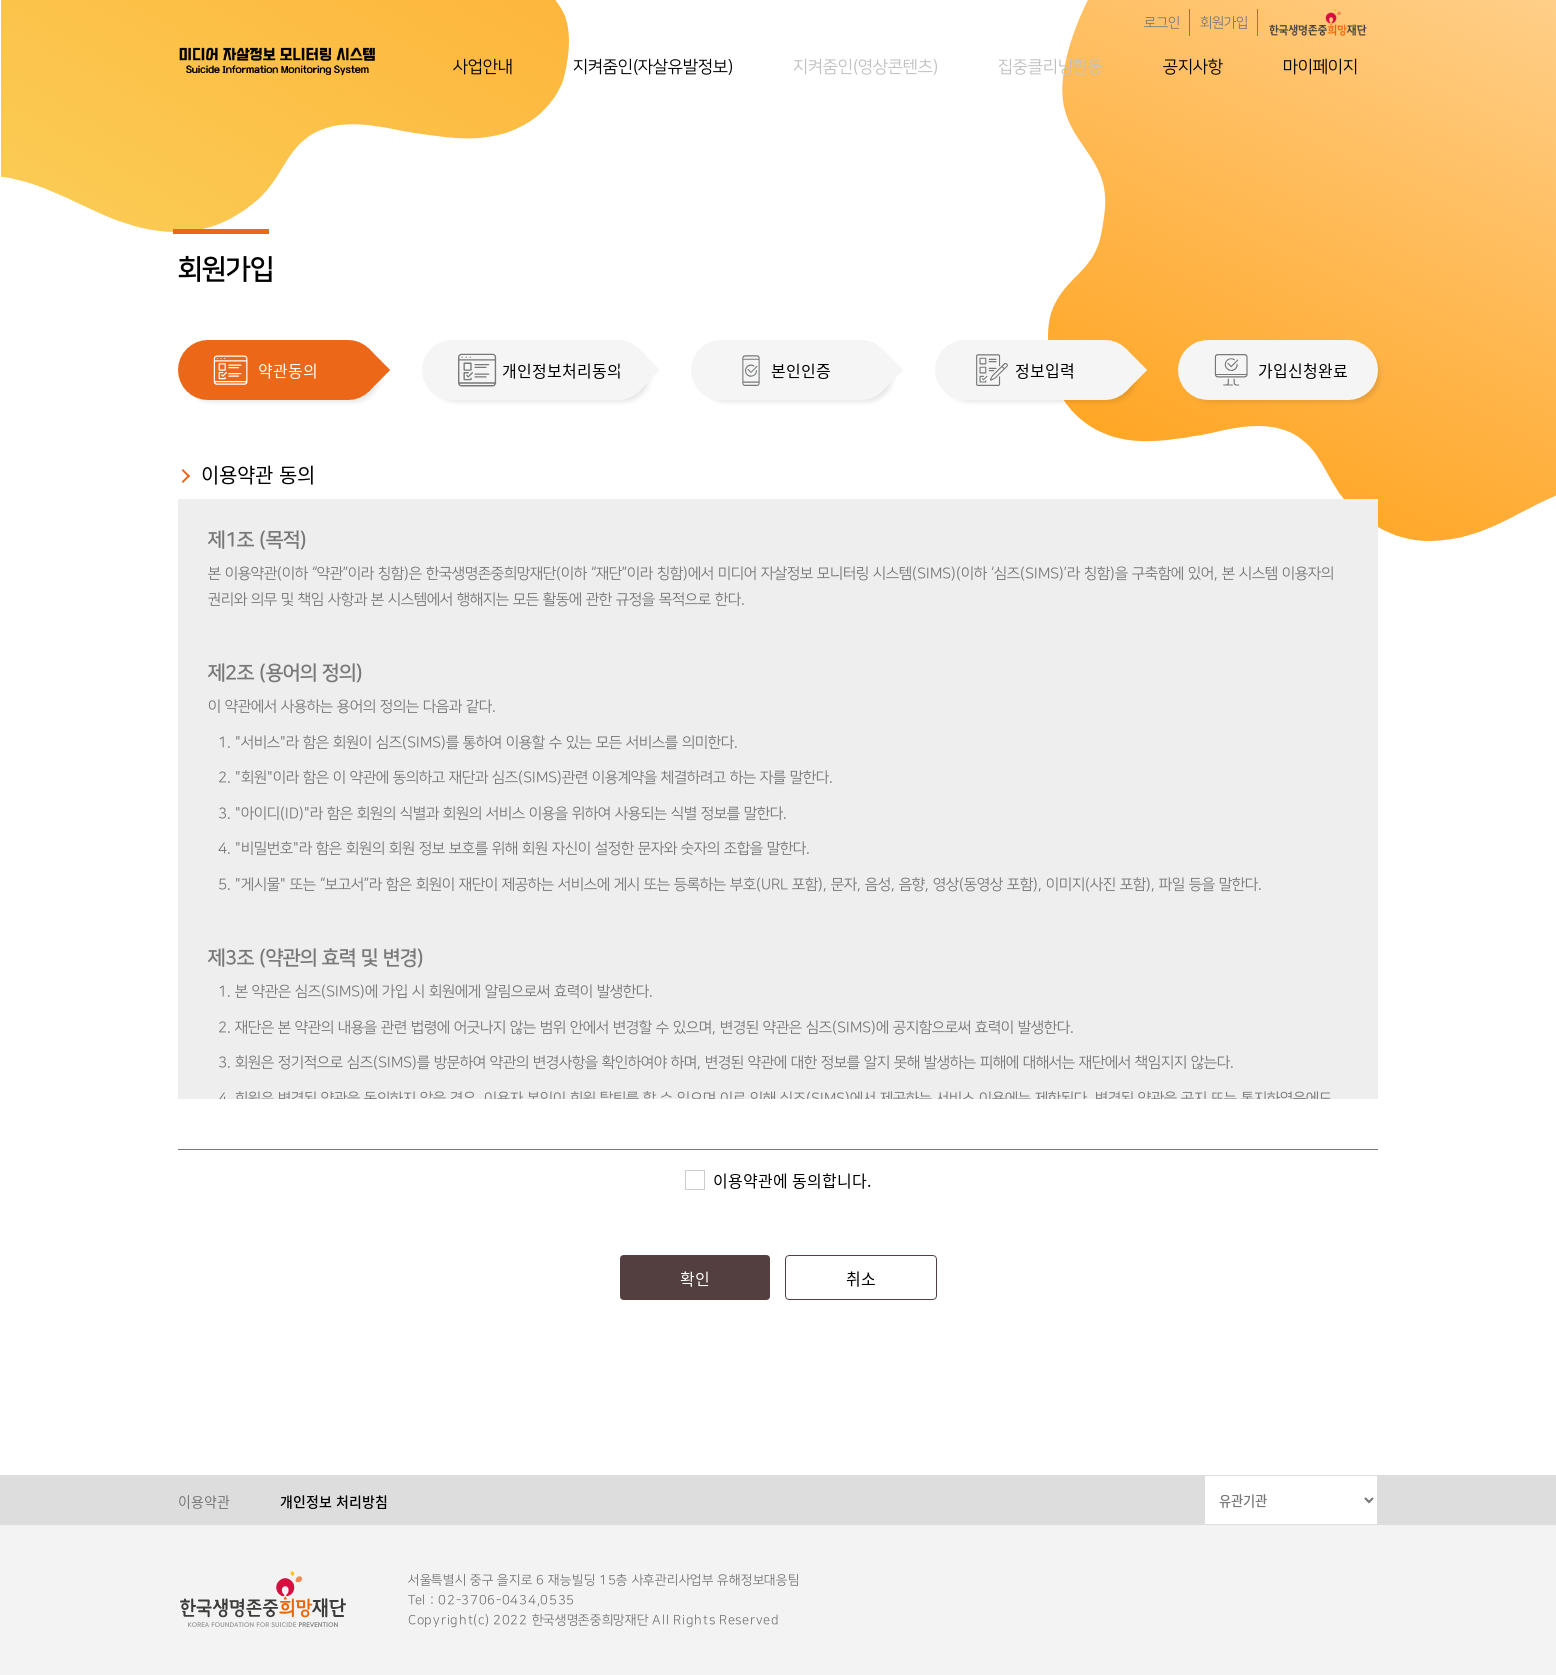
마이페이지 (1320, 67)
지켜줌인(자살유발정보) (653, 67)
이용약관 (204, 1501)
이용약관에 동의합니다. (792, 1180)
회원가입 (1224, 23)
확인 (695, 1278)
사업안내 (483, 67)
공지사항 (1193, 67)
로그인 (1162, 23)
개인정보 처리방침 (334, 1501)
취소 (861, 1278)
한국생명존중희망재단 (278, 60)
